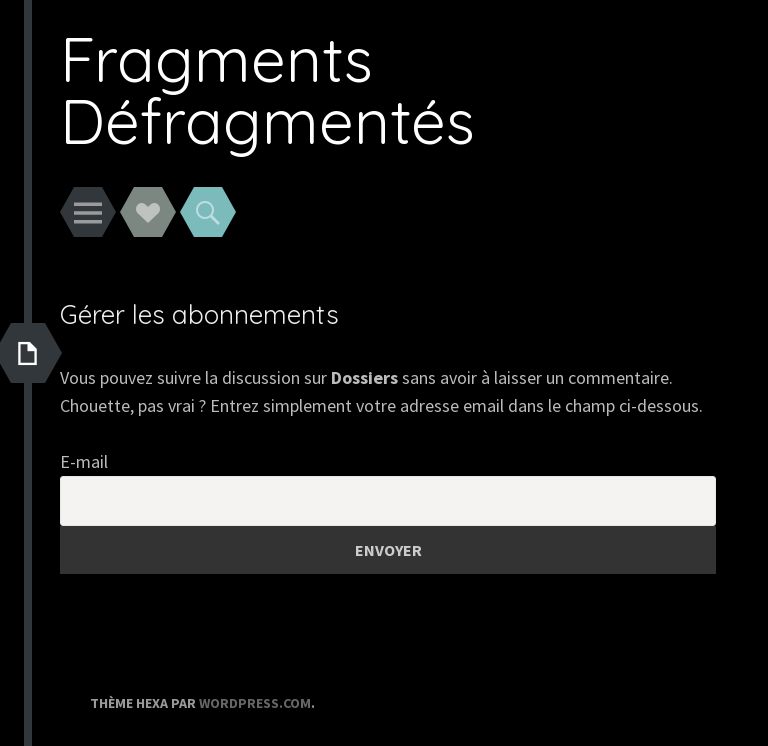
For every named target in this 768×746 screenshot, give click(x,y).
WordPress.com (255, 703)
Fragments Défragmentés (267, 89)
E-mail (84, 461)
